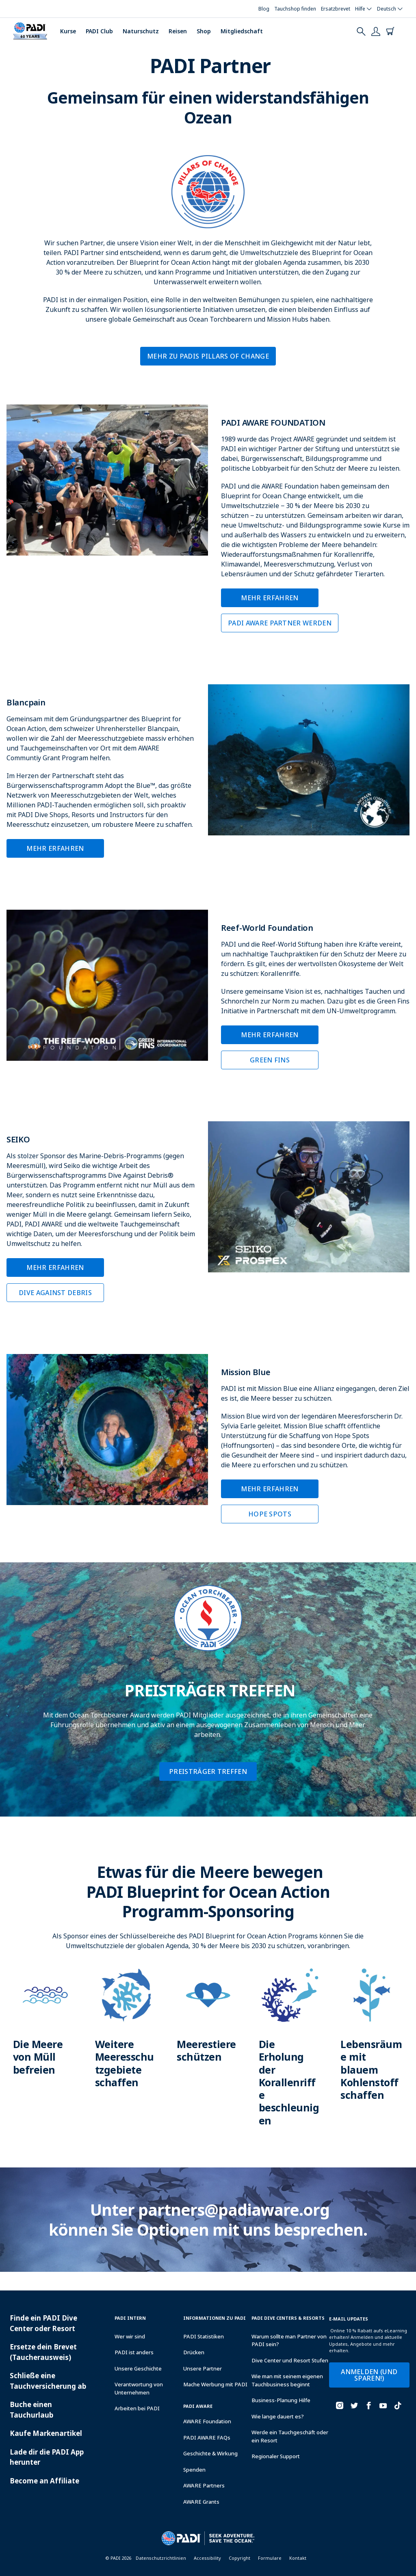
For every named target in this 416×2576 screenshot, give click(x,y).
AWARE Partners (204, 2485)
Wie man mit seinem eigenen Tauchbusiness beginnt (287, 2380)
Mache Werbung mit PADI (215, 2384)
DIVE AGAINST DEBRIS (55, 1292)
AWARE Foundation (207, 2421)
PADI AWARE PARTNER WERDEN (280, 623)
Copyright (239, 2558)
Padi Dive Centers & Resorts (288, 2318)
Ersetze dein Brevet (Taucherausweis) (43, 2352)
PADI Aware (197, 2406)
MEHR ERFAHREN (55, 848)
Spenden (194, 2469)
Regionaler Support (275, 2456)
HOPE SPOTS (269, 1514)
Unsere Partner (202, 2368)
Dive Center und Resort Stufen (289, 2360)
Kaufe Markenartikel (46, 2433)
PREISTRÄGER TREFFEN (208, 1771)
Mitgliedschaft (242, 31)
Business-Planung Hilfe (280, 2400)
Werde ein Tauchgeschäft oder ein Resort (289, 2436)
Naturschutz (141, 31)
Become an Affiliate (44, 2480)
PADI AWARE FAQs (206, 2437)
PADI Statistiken (203, 2336)
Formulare (270, 2558)
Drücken (193, 2352)
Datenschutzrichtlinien (161, 2558)
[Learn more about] (44, 2029)
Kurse (68, 31)
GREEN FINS (270, 1059)
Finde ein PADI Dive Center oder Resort (43, 2323)
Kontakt (297, 2558)
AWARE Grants (201, 2501)
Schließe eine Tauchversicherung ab (48, 2381)
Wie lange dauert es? (277, 2416)
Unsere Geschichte (138, 2368)
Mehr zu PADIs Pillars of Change (208, 356)
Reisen (178, 31)
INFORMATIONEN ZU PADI (214, 2318)
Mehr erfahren (269, 597)
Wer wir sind (130, 2336)
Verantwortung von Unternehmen (139, 2388)
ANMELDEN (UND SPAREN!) (369, 2375)
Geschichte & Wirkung (210, 2453)
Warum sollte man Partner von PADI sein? (289, 2340)
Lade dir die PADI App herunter (47, 2457)
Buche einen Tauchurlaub (31, 2410)
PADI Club (99, 31)
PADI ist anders (134, 2352)
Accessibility (207, 2558)
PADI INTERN (130, 2318)
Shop (204, 31)
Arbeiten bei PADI (137, 2408)
